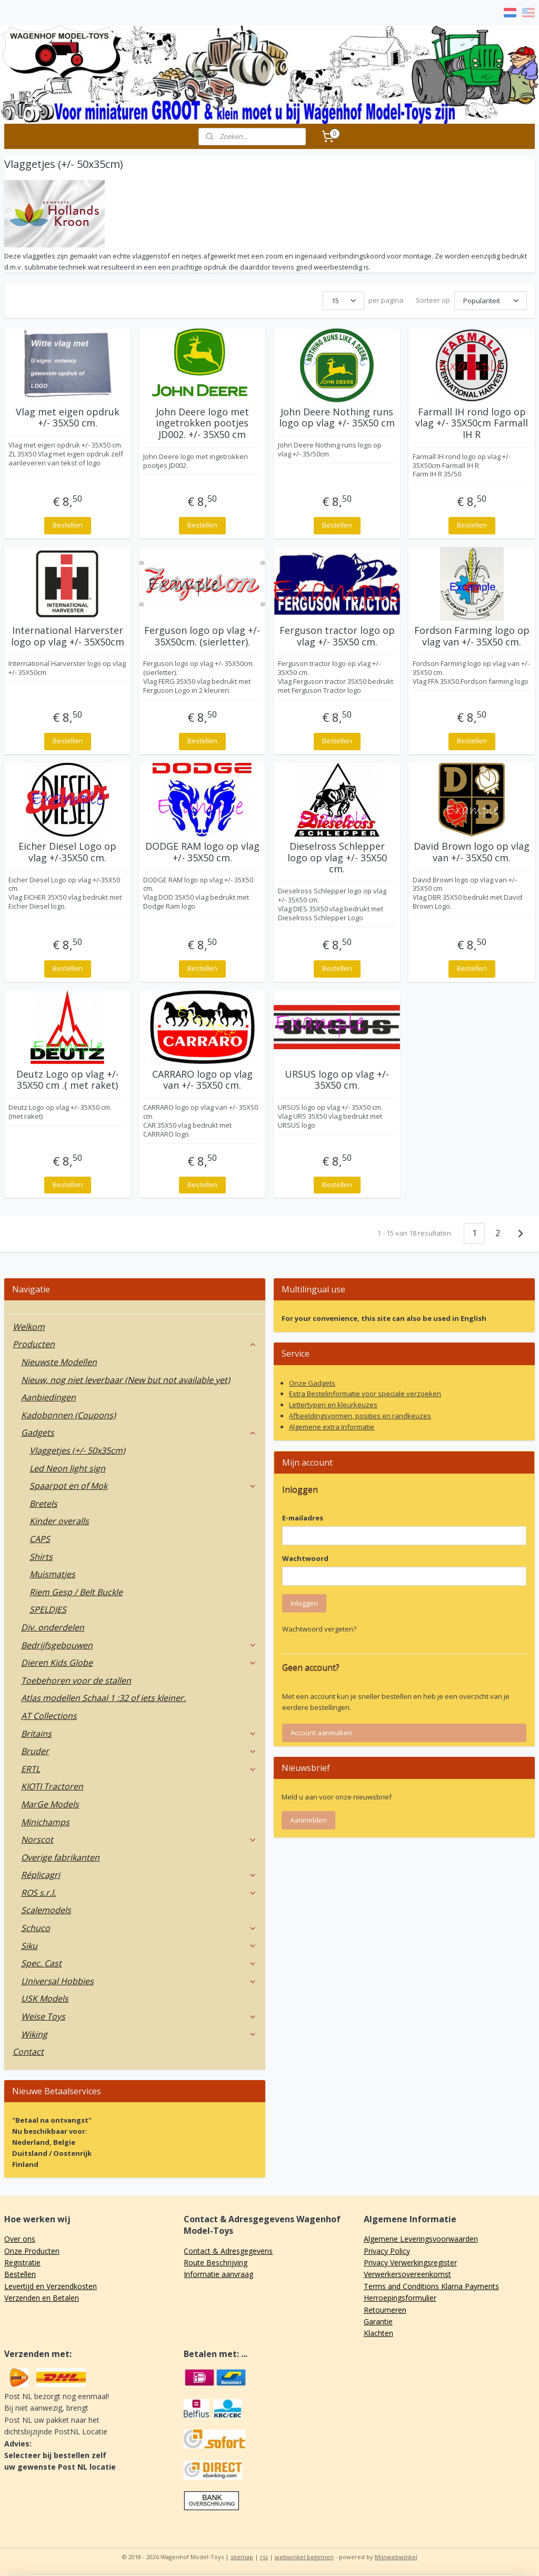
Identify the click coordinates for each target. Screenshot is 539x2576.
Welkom (29, 1326)
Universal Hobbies (139, 1981)
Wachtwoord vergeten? (319, 1629)
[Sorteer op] (490, 301)
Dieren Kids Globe (139, 1662)
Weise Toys (139, 2016)
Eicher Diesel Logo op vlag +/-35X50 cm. (67, 852)
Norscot (139, 1839)
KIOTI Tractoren (52, 1786)
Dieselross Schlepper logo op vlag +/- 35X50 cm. (337, 858)
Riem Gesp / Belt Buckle (76, 1592)
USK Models (44, 1998)
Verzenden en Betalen (41, 2298)
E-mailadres (302, 1518)
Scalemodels (46, 1910)
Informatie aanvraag (218, 2274)
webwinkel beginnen (304, 2557)
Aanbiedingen (48, 1397)
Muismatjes (52, 1574)
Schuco (139, 1928)
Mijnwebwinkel (396, 2557)
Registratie (22, 2262)
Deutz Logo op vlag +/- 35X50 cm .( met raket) (67, 1080)
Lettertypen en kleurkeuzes (333, 1404)
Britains (139, 1733)
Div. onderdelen (52, 1627)
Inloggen (304, 1603)
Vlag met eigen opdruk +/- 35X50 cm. (67, 417)
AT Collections (49, 1716)
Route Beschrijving (215, 2262)
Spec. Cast (139, 1963)
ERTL (139, 1769)
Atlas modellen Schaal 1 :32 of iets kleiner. (103, 1698)
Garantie (378, 2321)
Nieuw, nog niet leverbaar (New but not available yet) (125, 1380)
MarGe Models (50, 1804)
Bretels (43, 1503)
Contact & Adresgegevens (228, 2251)
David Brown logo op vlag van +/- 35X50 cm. (472, 852)
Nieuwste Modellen (59, 1362)
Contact (28, 2051)
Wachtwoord (305, 1558)
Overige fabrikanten (60, 1857)
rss (264, 2557)
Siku (139, 1946)
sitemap (242, 2557)
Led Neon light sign (67, 1468)
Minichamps (45, 1822)
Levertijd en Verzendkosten (50, 2286)
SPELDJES (47, 1609)
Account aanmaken (321, 1732)
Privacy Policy (387, 2251)
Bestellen (68, 525)
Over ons (19, 2239)
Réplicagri (139, 1875)
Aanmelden (308, 1820)
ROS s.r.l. (139, 1892)
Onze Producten (31, 2251)
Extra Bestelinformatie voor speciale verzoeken (365, 1393)
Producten (135, 1344)
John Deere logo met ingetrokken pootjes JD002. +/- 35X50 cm (202, 423)
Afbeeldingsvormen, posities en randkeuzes (360, 1415)
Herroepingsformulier (400, 2298)
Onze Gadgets (312, 1383)
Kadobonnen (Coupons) (68, 1415)
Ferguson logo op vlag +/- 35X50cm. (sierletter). (202, 636)
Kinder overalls (59, 1521)
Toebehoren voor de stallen (76, 1680)
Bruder (139, 1751)
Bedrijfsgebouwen (139, 1645)
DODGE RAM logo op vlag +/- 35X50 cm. (202, 852)
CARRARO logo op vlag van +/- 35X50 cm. (202, 1080)
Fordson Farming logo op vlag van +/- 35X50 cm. (472, 636)
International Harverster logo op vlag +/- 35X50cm (67, 636)
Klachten (378, 2333)
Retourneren (385, 2310)
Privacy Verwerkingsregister (410, 2262)
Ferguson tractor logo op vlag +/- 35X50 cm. (337, 636)
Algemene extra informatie (331, 1426)
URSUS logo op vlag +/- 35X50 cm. (337, 1080)
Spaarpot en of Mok (143, 1485)
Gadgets (139, 1432)
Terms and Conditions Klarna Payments (431, 2286)
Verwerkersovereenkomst (407, 2274)
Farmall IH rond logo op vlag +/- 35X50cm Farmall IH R (471, 423)
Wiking (139, 2034)
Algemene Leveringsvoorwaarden (421, 2239)
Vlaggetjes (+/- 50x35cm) (77, 1450)
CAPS (39, 1539)
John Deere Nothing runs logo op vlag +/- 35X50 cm (337, 417)
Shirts (41, 1557)
